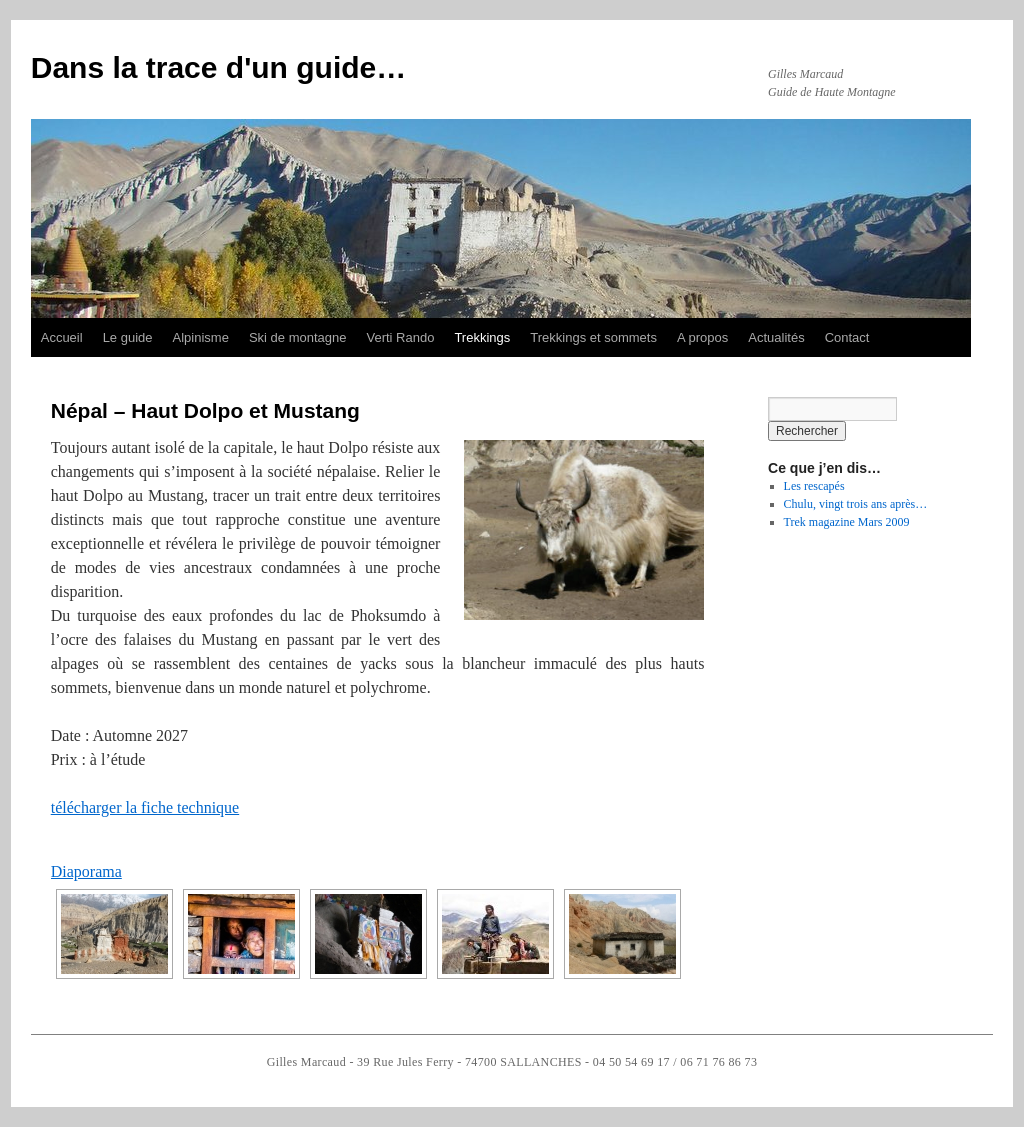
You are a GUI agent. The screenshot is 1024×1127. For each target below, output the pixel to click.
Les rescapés (814, 486)
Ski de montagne (298, 337)
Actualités (776, 337)
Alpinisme (201, 337)
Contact (847, 337)
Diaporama (86, 871)
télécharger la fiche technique (145, 807)
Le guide (128, 337)
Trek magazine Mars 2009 (847, 522)
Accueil (62, 337)
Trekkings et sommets (593, 337)
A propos (702, 337)
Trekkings (482, 337)
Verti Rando (400, 337)
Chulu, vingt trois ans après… (856, 504)
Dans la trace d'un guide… (219, 67)
